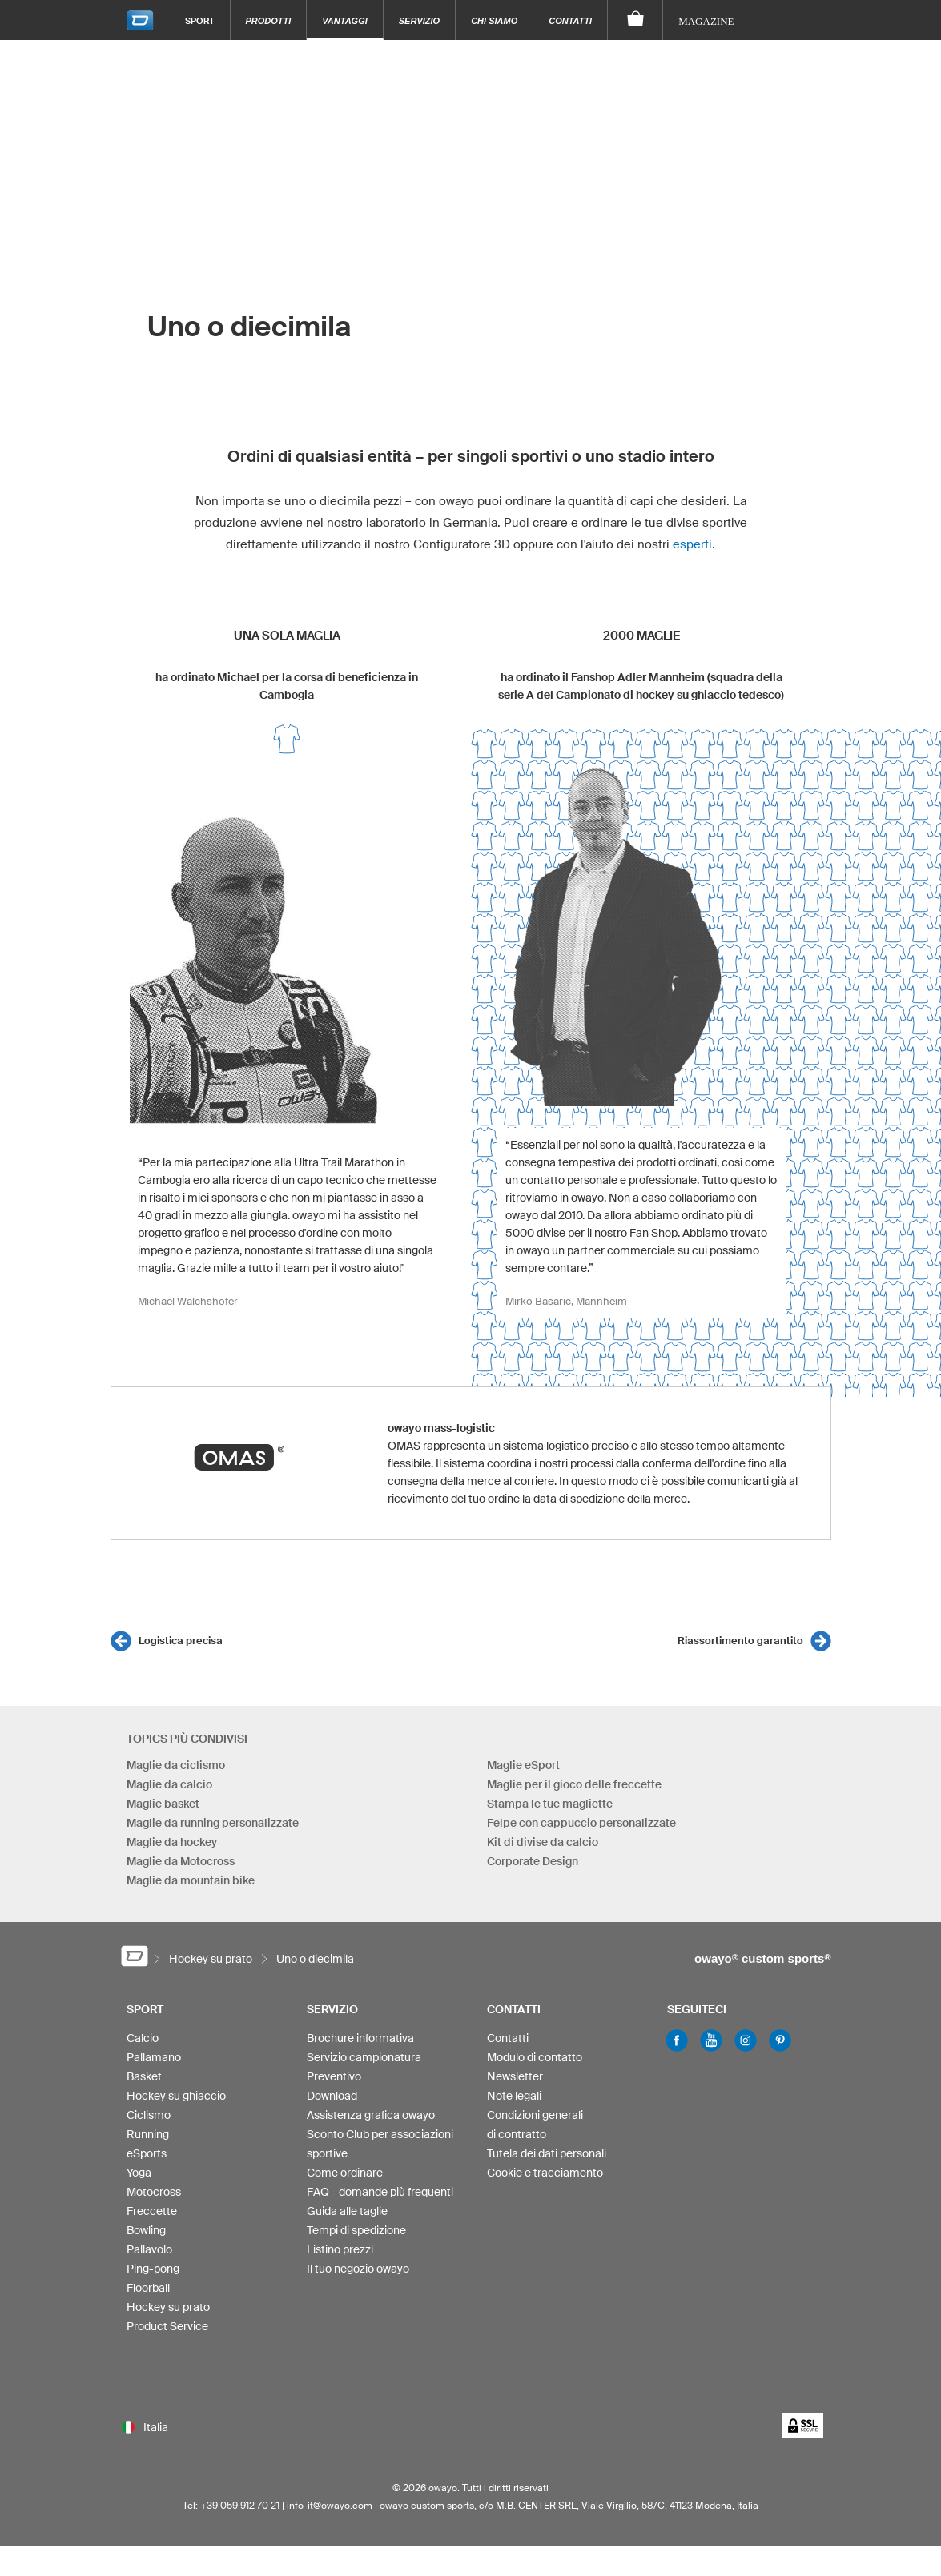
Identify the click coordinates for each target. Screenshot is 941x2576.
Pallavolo (149, 2249)
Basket (144, 2076)
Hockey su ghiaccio (176, 2095)
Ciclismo (149, 2115)
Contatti (570, 21)
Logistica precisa (181, 1641)
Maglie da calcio (169, 1784)
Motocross (154, 2191)
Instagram (746, 2040)
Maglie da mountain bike (191, 1880)
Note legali (514, 2095)
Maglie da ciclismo (176, 1765)
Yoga (139, 2172)
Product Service (167, 2326)
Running (148, 2134)
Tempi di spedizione (356, 2230)
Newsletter (515, 2076)
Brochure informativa (360, 2038)
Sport (200, 20)
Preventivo (334, 2076)
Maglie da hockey (172, 1842)
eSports (147, 2153)
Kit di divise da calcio (542, 1842)
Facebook (677, 2040)
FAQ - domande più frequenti (380, 2191)
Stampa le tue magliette (550, 1803)
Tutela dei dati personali (546, 2153)
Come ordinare (345, 2172)
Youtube (711, 2040)
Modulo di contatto (534, 2057)
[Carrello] (635, 20)
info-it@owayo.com (329, 2505)
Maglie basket (163, 1803)
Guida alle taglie (347, 2211)
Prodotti (269, 21)
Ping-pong (153, 2268)
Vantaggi (344, 21)
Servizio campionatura (364, 2057)
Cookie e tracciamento (545, 2172)
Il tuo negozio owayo (358, 2268)
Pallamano (154, 2057)
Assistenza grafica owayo (371, 2115)
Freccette (152, 2211)
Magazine (706, 21)
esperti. (694, 544)
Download (332, 2095)
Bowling (146, 2230)
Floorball (148, 2287)
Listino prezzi (340, 2249)
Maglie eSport (523, 1765)
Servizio (419, 21)
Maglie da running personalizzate (213, 1822)
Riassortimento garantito (740, 1641)
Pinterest (780, 2040)
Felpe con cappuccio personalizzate (581, 1822)
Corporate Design (532, 1861)
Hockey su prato (168, 2307)
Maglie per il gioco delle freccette (574, 1784)
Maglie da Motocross (181, 1861)
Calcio (143, 2038)
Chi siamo (494, 21)
